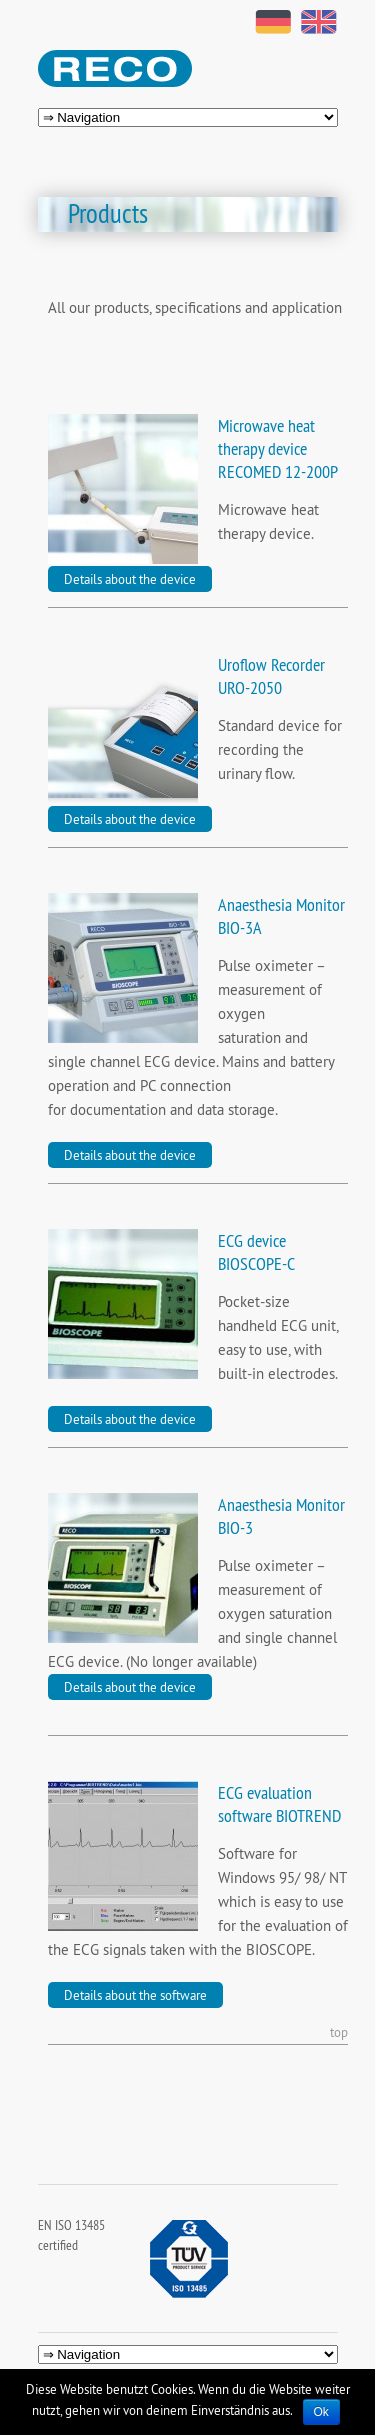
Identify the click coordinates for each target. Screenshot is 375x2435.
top (339, 2033)
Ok (321, 2412)
